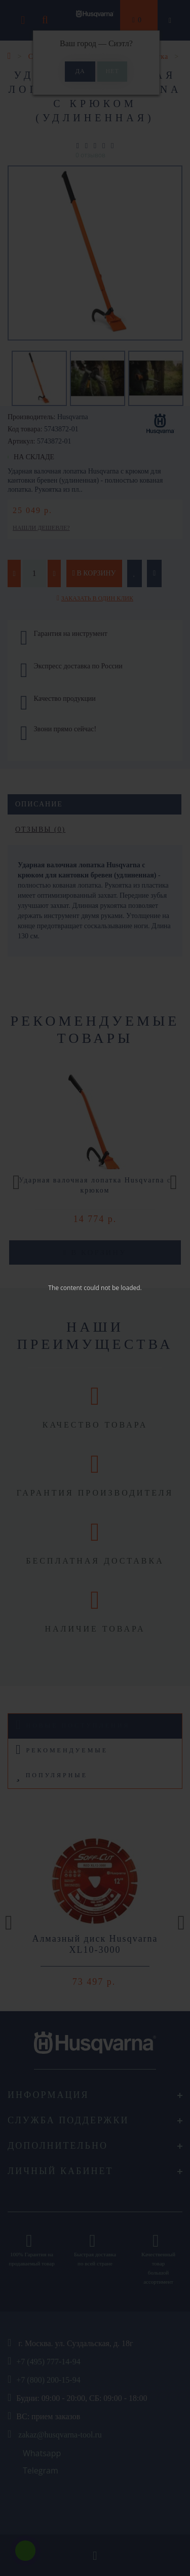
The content (65, 1287)
